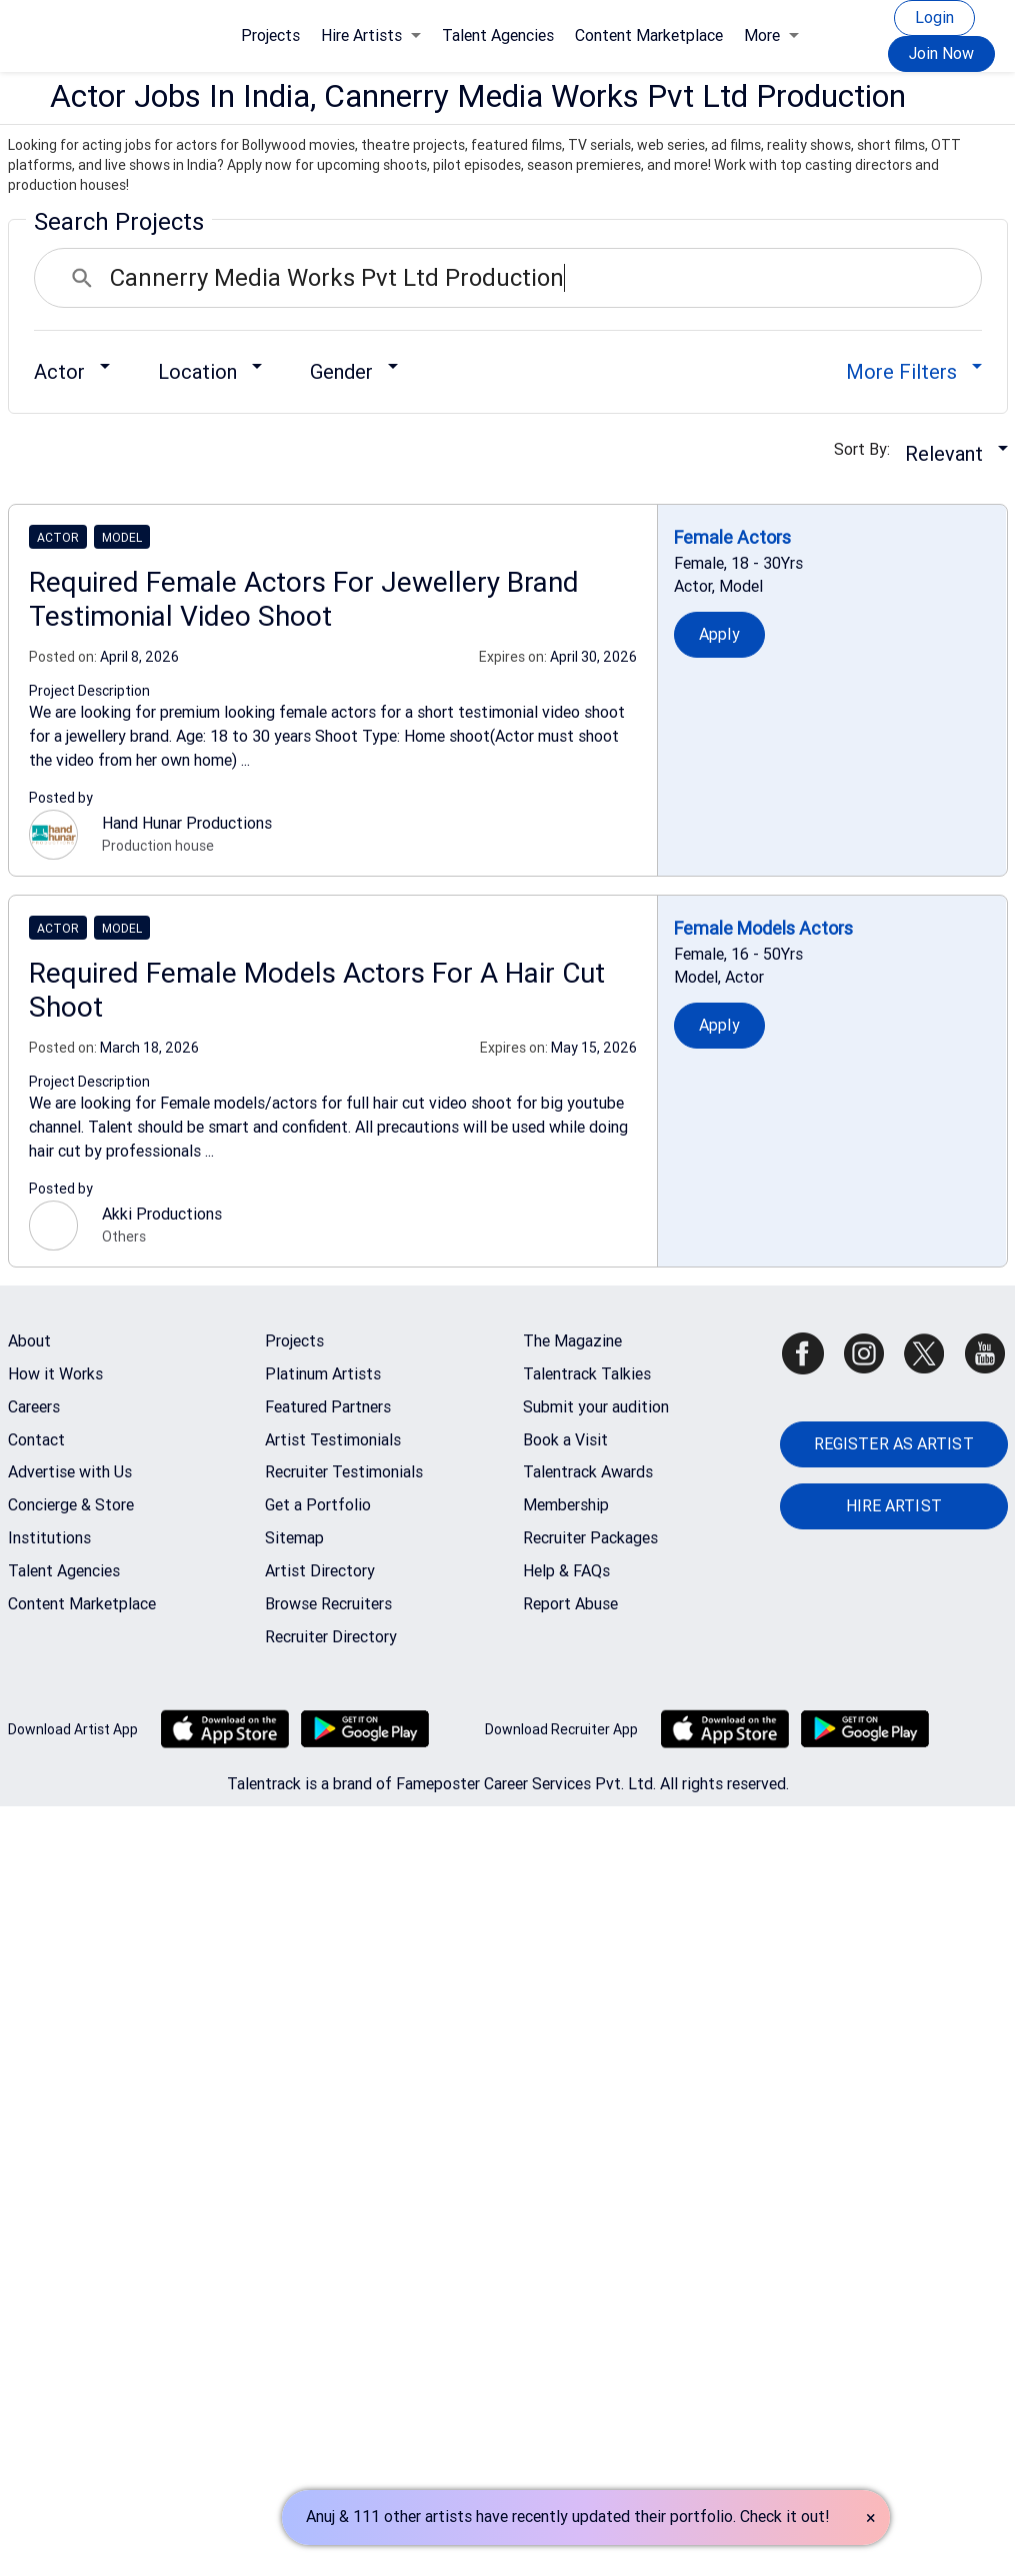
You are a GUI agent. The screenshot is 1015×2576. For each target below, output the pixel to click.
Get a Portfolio (318, 1504)
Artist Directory (320, 1570)
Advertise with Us (70, 1471)
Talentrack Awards (588, 1471)
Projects (270, 35)
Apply (719, 634)
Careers (34, 1406)
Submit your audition (596, 1406)
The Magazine (572, 1340)
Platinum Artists (323, 1373)
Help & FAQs (566, 1570)
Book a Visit (565, 1439)
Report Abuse (570, 1603)
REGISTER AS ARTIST (894, 1443)
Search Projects (119, 222)
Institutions (49, 1537)
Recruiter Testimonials (344, 1471)
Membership (566, 1504)
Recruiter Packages (590, 1537)
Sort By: (868, 449)
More (771, 35)
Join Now (941, 53)
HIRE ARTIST (894, 1505)
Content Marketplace (649, 35)
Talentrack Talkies (587, 1373)
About (29, 1340)
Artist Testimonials (333, 1439)
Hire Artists (371, 35)
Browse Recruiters (328, 1603)
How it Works (55, 1373)
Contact (36, 1439)
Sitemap (294, 1537)
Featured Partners (328, 1406)
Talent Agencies (498, 35)
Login (934, 17)
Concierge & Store (71, 1504)
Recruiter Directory (331, 1636)
